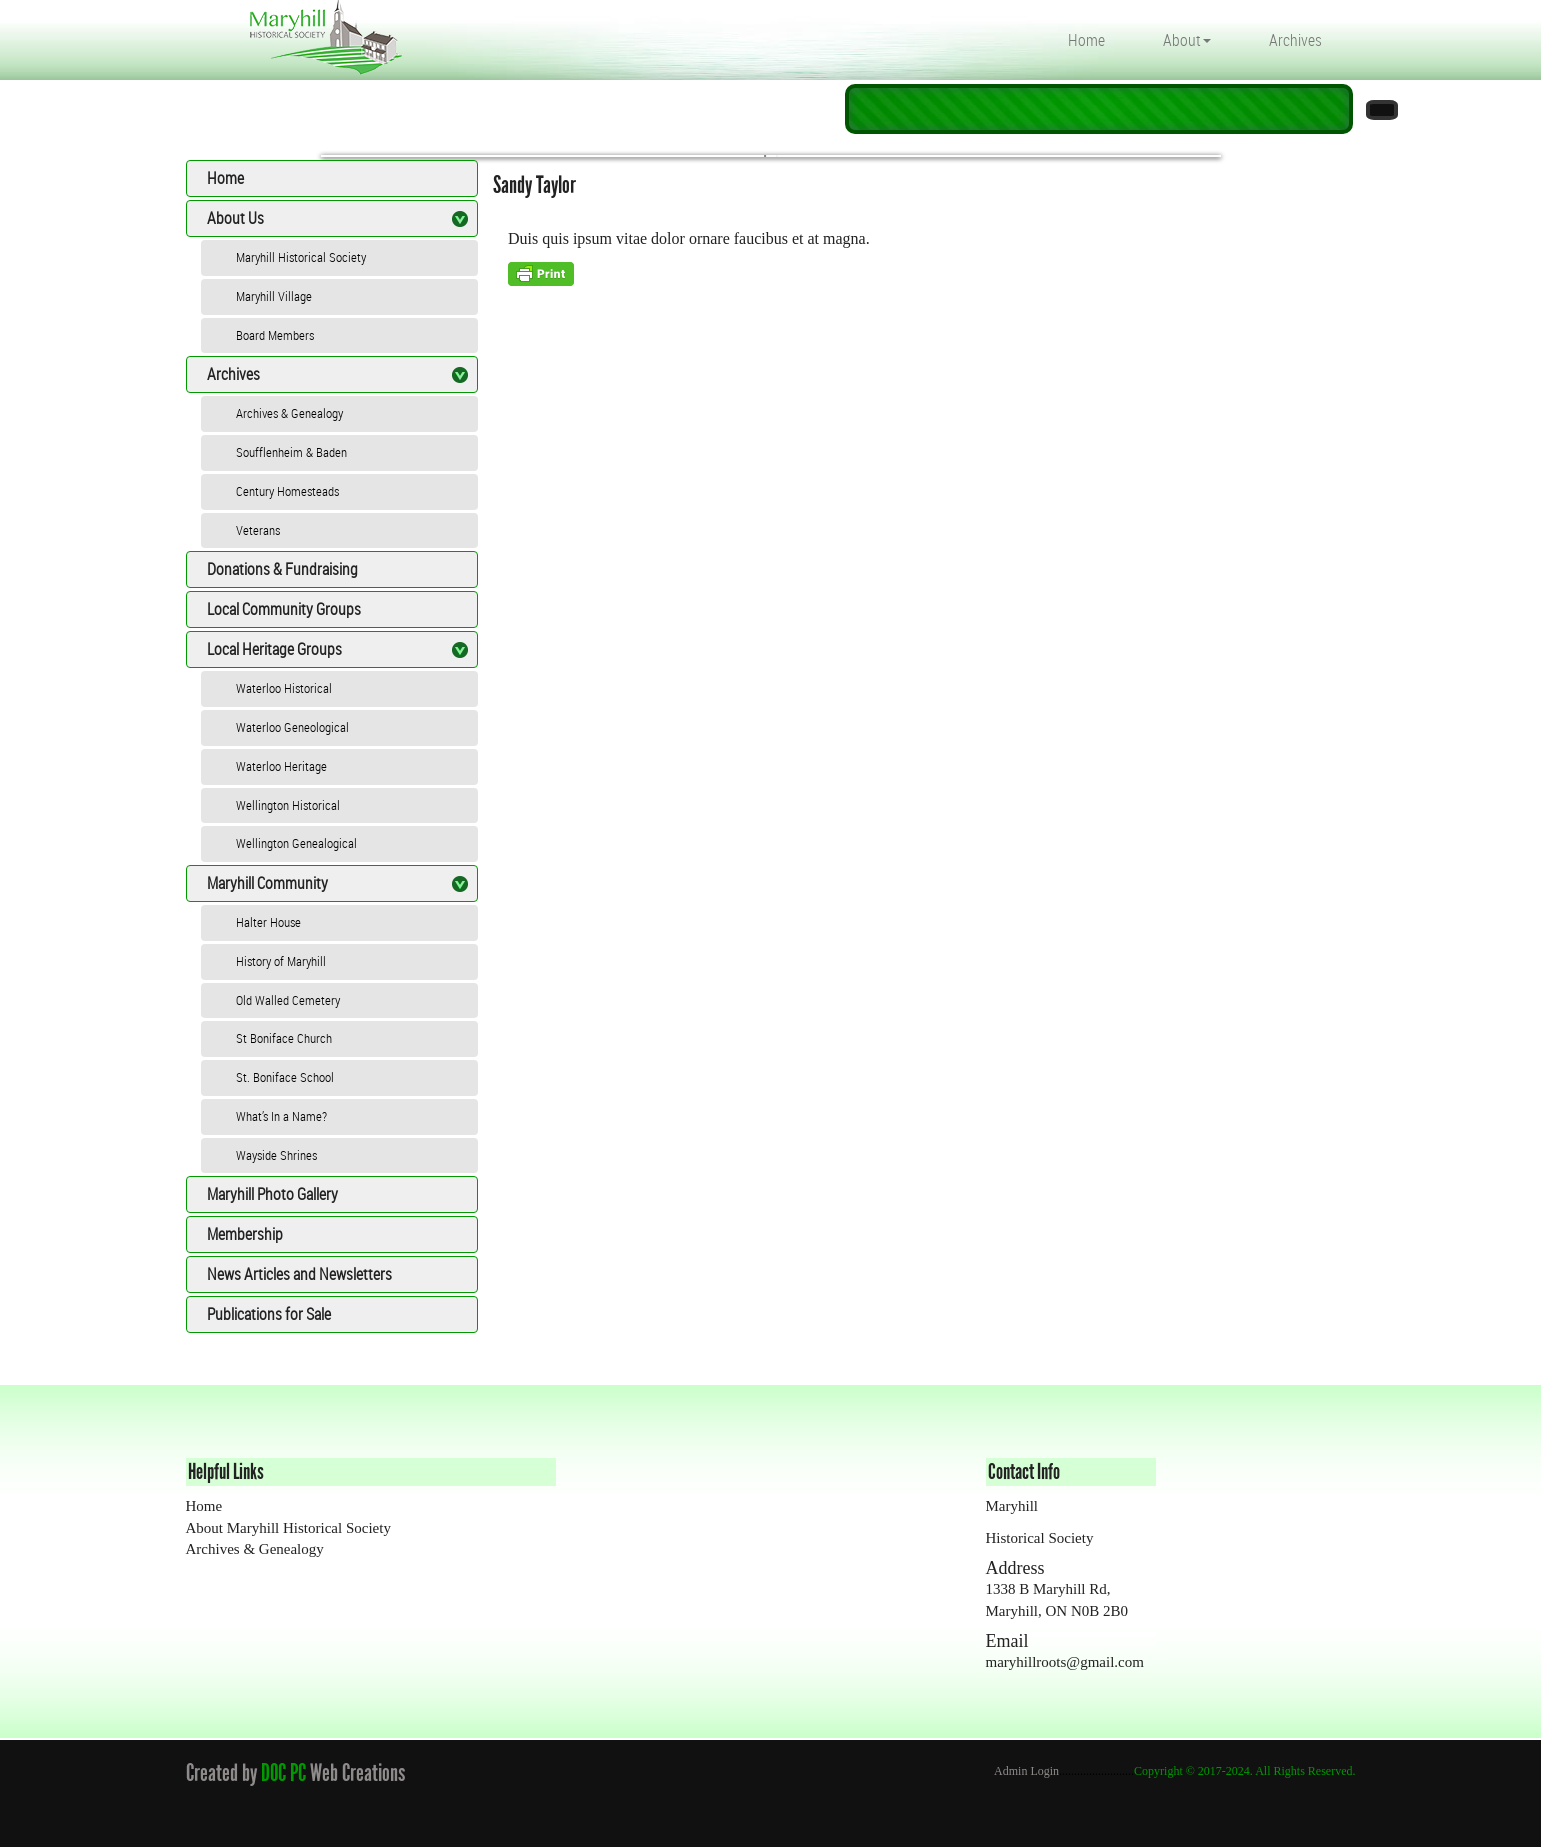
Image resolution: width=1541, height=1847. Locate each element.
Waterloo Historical (284, 688)
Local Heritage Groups (274, 649)
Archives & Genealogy (289, 413)
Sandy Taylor (534, 184)
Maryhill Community (267, 883)
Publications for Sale (269, 1314)
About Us (235, 218)
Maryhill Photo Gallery (272, 1194)
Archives (1295, 40)
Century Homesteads (287, 491)
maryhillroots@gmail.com (1065, 1662)
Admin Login (1026, 1771)
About (1187, 40)
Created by (221, 1772)
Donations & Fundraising (282, 569)
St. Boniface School (285, 1077)
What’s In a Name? (281, 1116)
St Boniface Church (284, 1038)
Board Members (275, 335)
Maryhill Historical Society (301, 257)
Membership (245, 1234)
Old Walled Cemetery (288, 1000)
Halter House (268, 922)
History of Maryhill (281, 961)
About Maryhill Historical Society (288, 1528)
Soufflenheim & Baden (291, 452)
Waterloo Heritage (281, 766)
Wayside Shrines (276, 1155)
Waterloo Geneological (292, 727)
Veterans (258, 530)
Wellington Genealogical (296, 843)
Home (1086, 40)
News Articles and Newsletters (299, 1274)
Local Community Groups (284, 609)
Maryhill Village (274, 296)
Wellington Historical (288, 805)
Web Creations (361, 1772)
